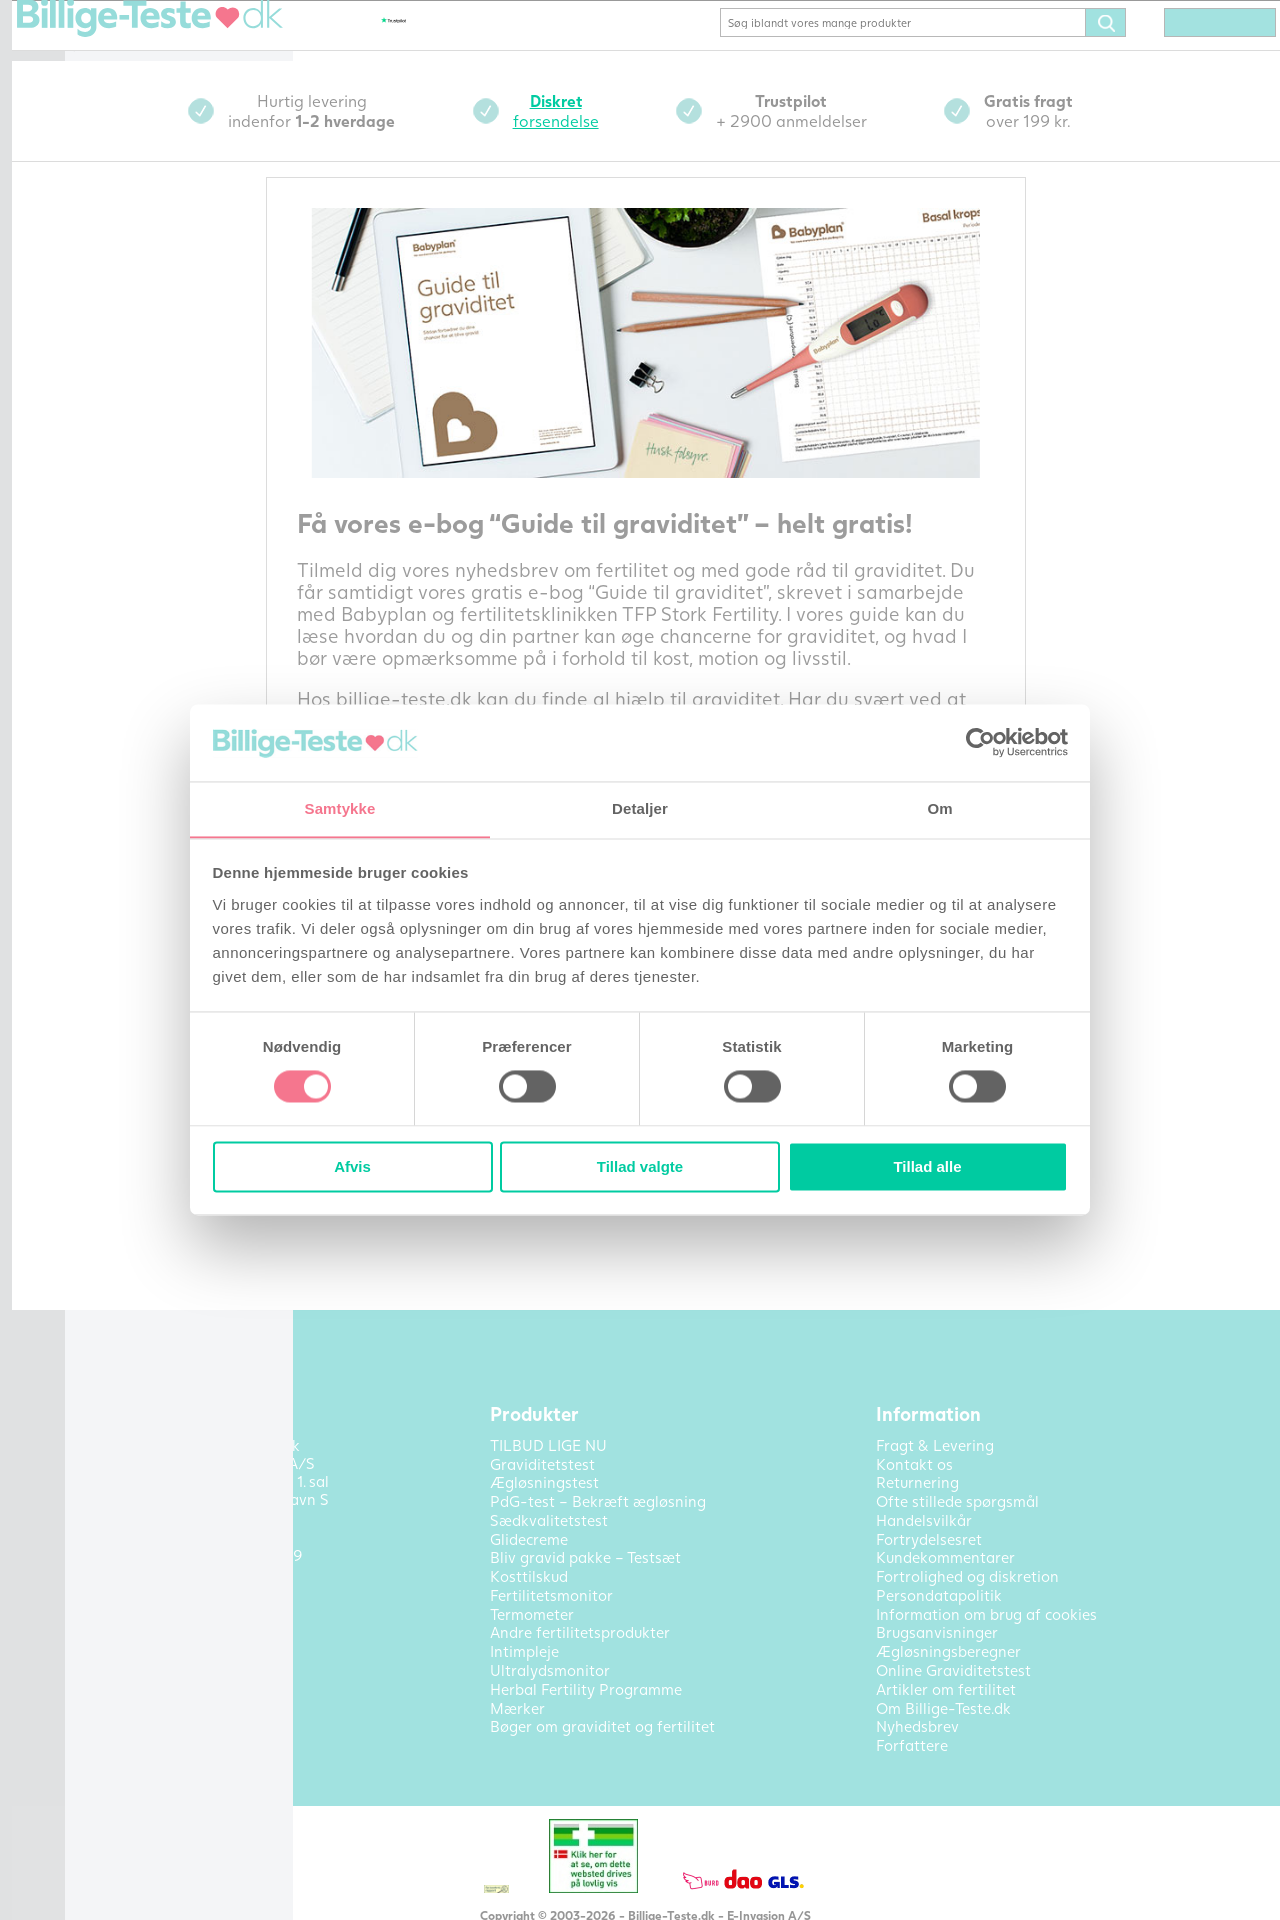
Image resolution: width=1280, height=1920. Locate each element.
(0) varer (1192, 52)
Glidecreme (133, 268)
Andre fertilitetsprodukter (161, 426)
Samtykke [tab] (340, 808)
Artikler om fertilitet (164, 657)
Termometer (136, 388)
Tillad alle (927, 1167)
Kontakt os (131, 687)
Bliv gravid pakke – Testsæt (161, 169)
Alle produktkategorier (173, 615)
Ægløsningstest (147, 101)
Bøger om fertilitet (159, 525)
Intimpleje (128, 465)
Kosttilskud (132, 298)
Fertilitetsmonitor (155, 328)
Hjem (112, 41)
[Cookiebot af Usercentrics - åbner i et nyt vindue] (980, 742)
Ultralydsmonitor (153, 495)
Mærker (121, 585)
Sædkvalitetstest (152, 358)
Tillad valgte (640, 1167)
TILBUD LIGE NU (153, 208)
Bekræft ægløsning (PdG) (181, 131)
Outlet (116, 555)
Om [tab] (939, 808)
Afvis (352, 1167)
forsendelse (700, 138)
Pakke (115, 238)
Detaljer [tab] (640, 808)
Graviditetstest (146, 71)
